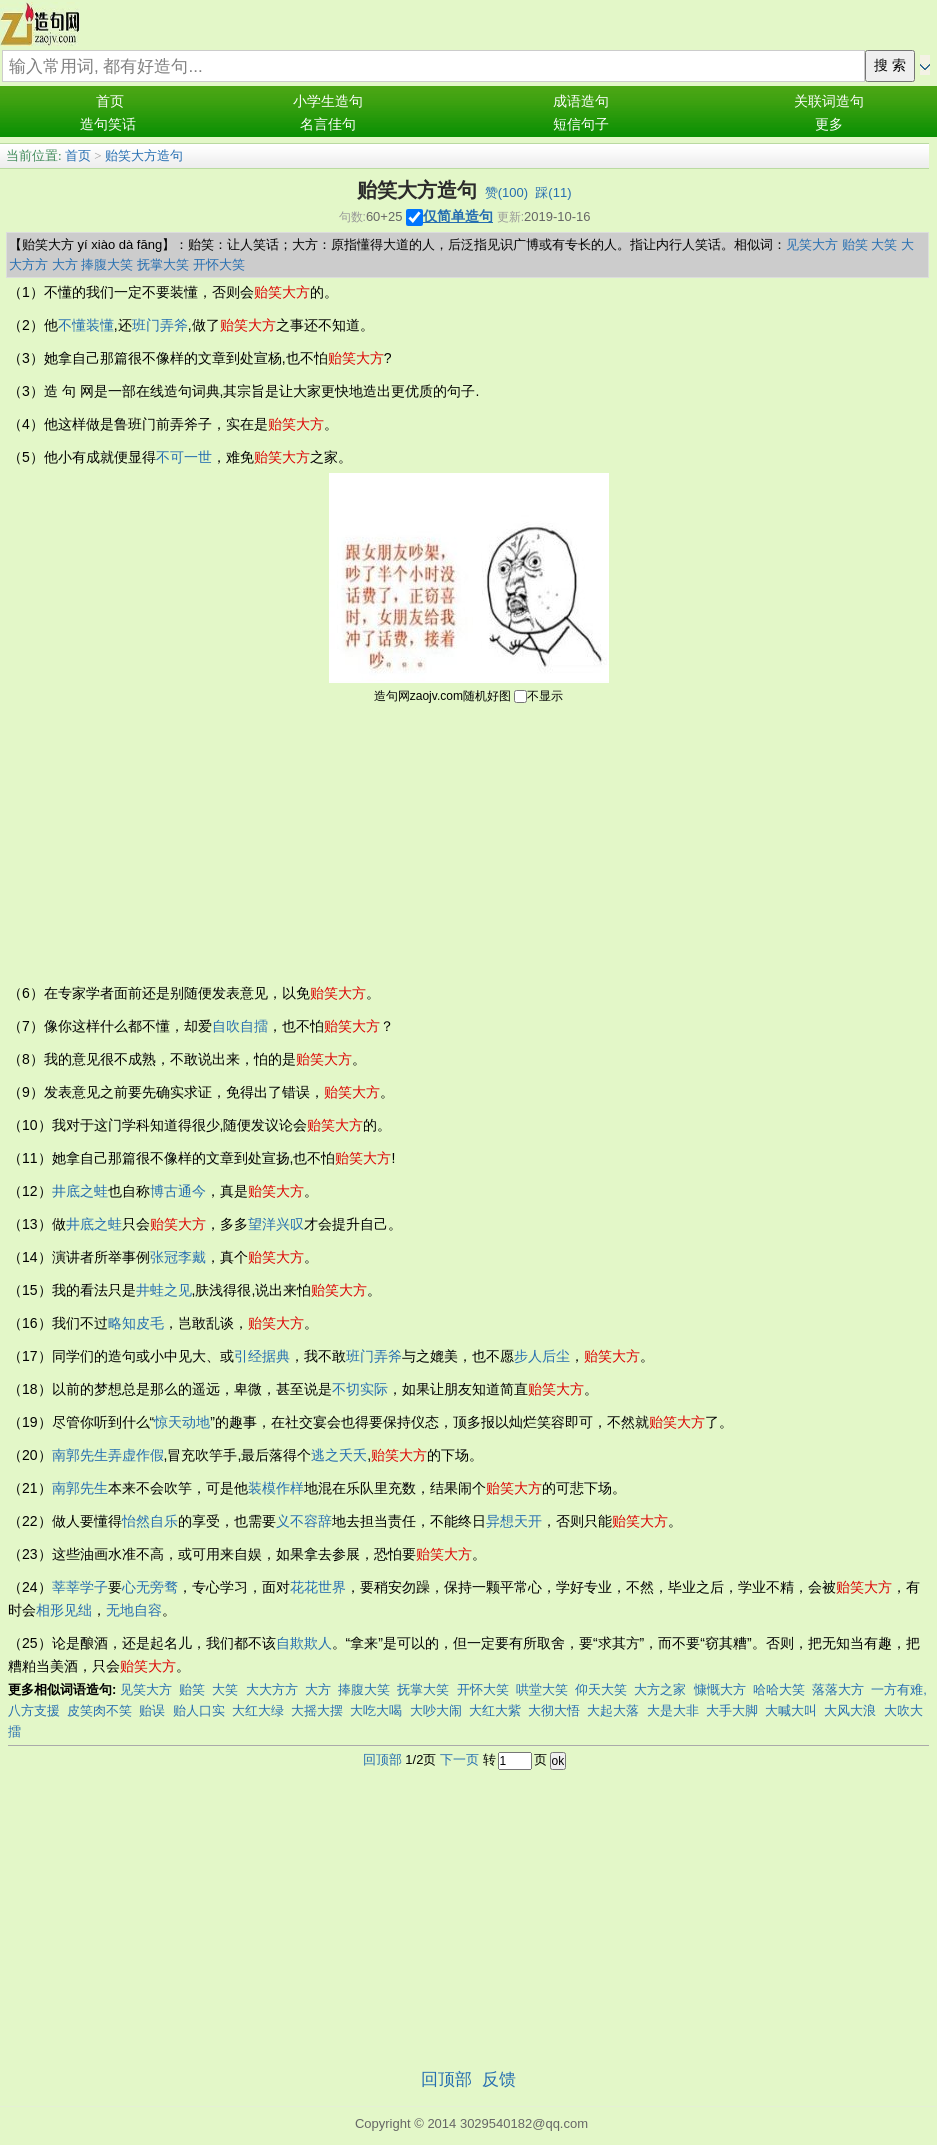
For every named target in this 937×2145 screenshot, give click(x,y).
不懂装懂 (86, 325)
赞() (506, 192)
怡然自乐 (150, 1521)
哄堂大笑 (542, 1689)
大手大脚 (732, 1710)
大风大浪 (850, 1710)
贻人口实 (199, 1710)
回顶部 (382, 1759)
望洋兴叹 (276, 1224)
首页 (110, 101)
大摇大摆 (317, 1710)
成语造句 (581, 101)
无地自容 (134, 1610)
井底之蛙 (80, 1191)
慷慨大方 (720, 1689)
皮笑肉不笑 (99, 1710)
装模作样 (276, 1488)
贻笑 (855, 244)
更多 (829, 124)
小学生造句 (328, 101)
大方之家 (660, 1689)
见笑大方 (812, 244)
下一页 (459, 1759)
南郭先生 (80, 1455)
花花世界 (318, 1587)
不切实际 (360, 1389)
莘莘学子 (80, 1587)
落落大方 (838, 1689)
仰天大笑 (601, 1689)
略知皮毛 (136, 1323)
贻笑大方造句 (144, 155)
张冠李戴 (178, 1257)
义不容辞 (304, 1521)
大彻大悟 (554, 1710)
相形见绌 (64, 1610)
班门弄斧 (160, 325)
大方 (65, 264)
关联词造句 (829, 101)
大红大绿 (258, 1710)
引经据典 (262, 1356)
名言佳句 (328, 124)
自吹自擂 (240, 1026)
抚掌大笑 (163, 264)
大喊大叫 (791, 1710)
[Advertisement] (469, 842)
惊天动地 (182, 1422)
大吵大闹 (436, 1710)
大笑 (884, 244)
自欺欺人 (304, 1643)
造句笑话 (108, 124)
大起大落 (613, 1710)
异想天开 (514, 1521)
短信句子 (581, 124)
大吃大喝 (376, 1710)
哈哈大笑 (779, 1689)
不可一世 (184, 457)
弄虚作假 (136, 1455)
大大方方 (272, 1689)
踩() (553, 192)
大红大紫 (495, 1710)
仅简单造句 (458, 216)
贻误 (152, 1710)
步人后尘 (542, 1356)
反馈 (499, 2079)
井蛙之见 (164, 1290)
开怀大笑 (219, 264)
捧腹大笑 (107, 264)
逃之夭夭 (339, 1455)
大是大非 (673, 1710)
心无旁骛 (150, 1587)
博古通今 (178, 1191)
